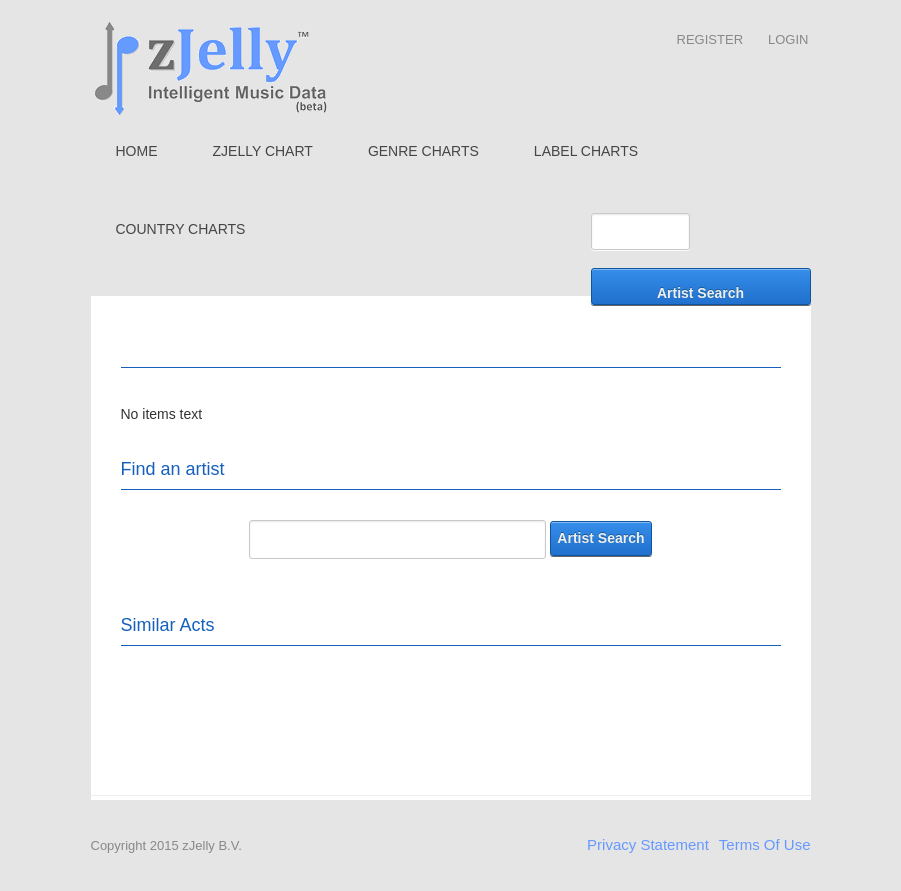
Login (788, 39)
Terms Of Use (765, 844)
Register (710, 39)
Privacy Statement (648, 844)
